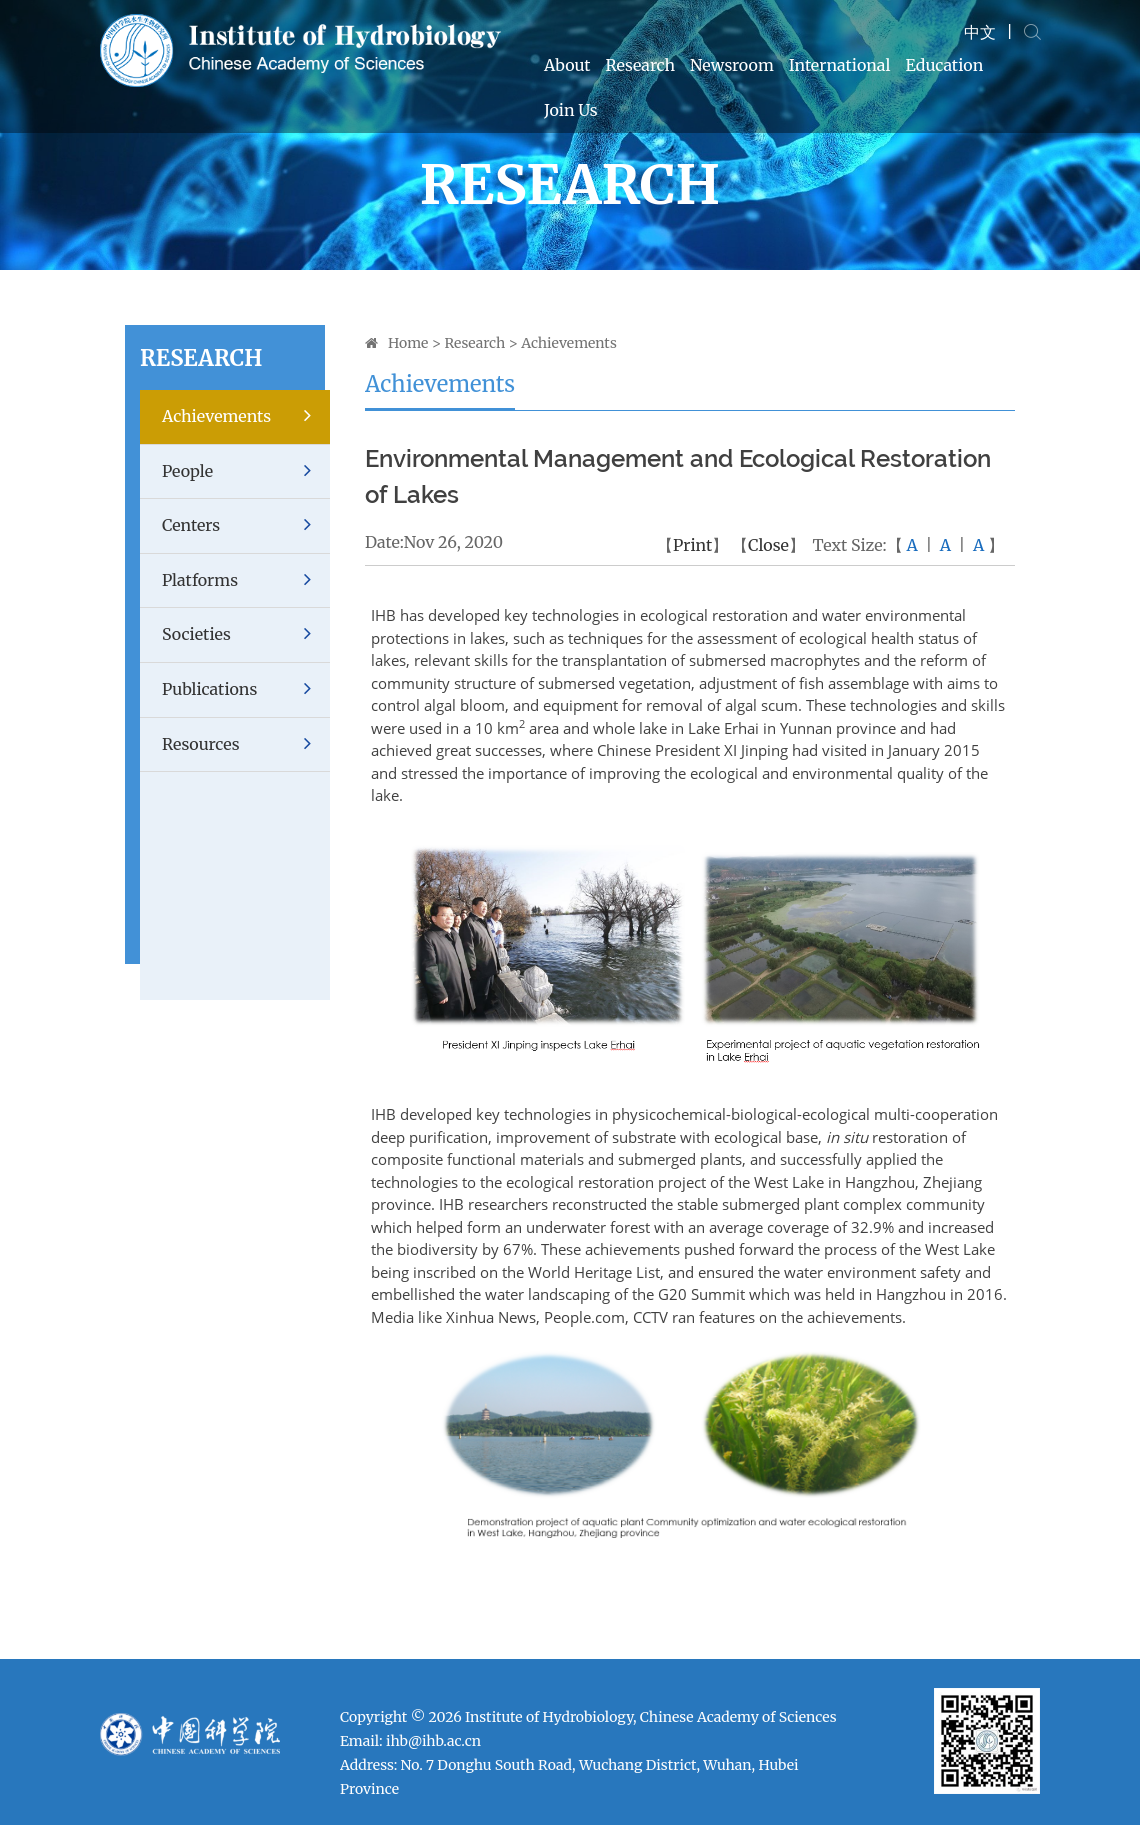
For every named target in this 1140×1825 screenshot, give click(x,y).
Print (692, 545)
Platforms (246, 580)
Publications (246, 689)
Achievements (246, 416)
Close (768, 545)
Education (945, 65)
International (840, 65)
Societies (246, 634)
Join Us (571, 110)
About (567, 65)
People (246, 471)
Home (408, 343)
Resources (246, 744)
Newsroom (732, 65)
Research (641, 65)
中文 (980, 32)
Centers (246, 525)
